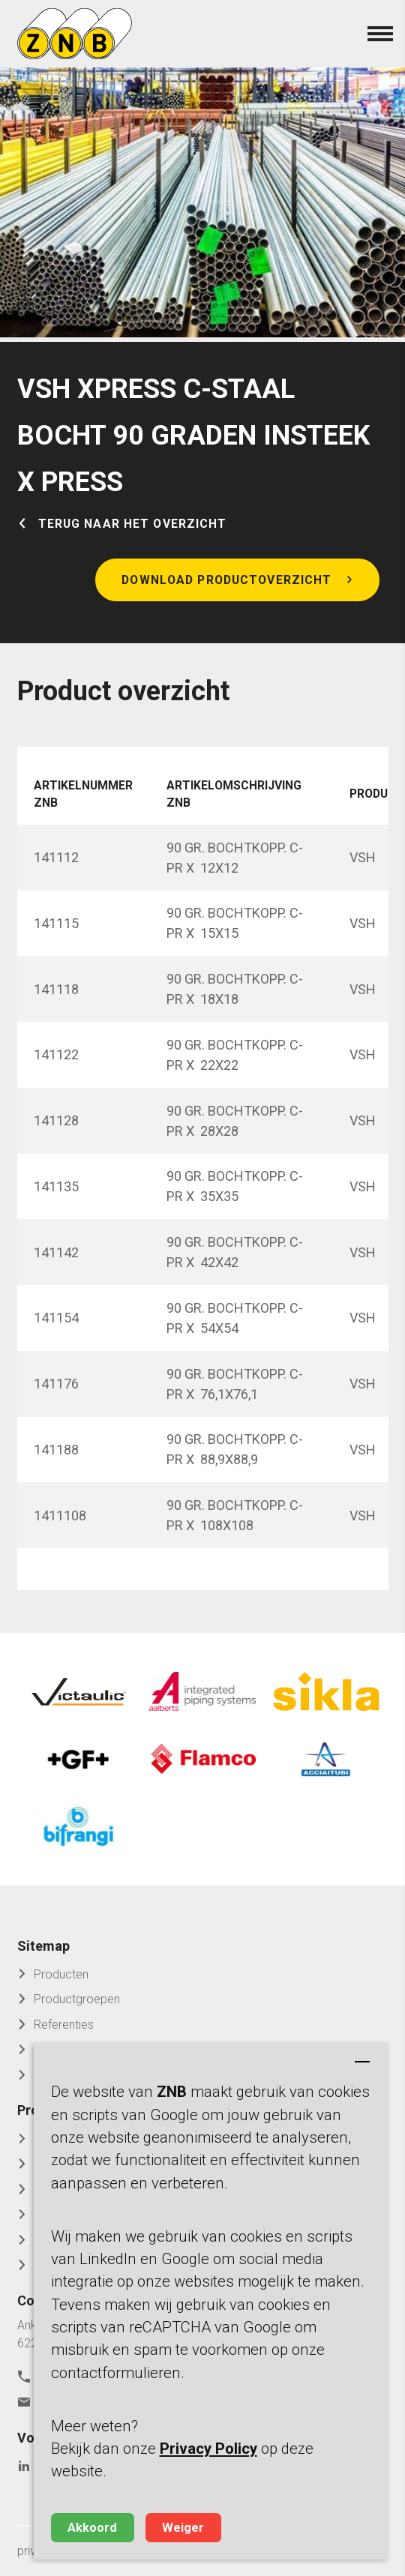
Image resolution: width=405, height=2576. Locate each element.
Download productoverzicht (227, 580)
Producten (61, 1974)
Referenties (64, 2024)
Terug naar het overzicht (132, 524)
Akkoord (92, 2528)
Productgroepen (77, 1999)
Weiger (183, 2528)
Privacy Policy (208, 2449)
